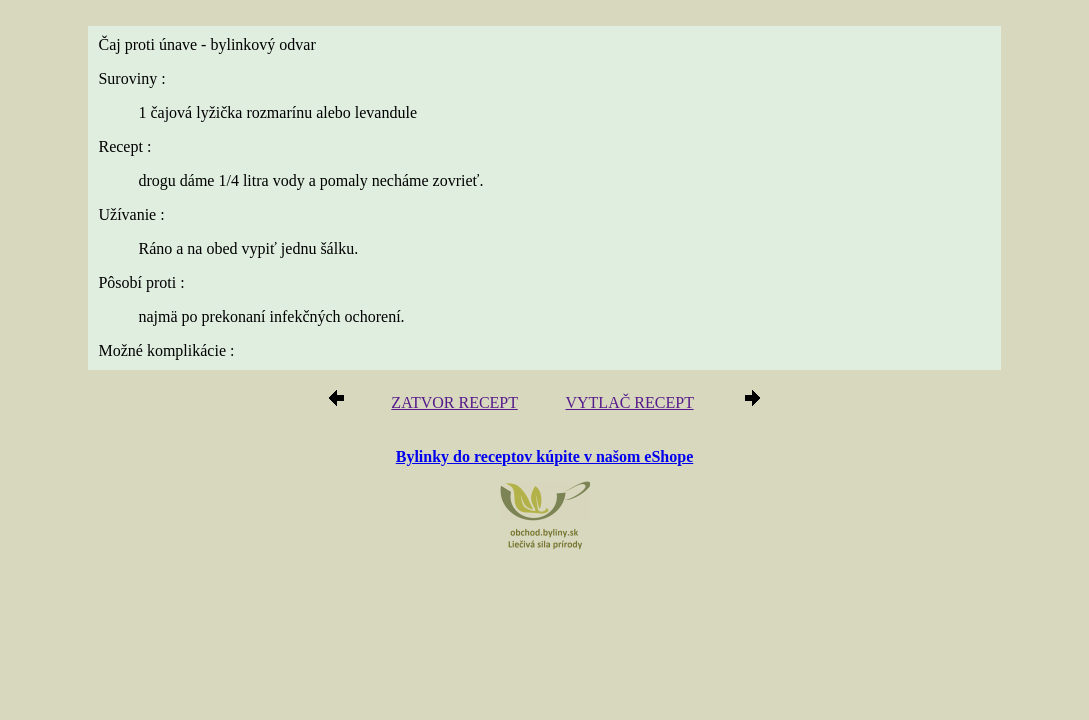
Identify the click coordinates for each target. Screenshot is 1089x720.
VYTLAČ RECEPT (623, 403)
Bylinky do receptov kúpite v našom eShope (545, 455)
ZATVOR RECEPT (461, 403)
